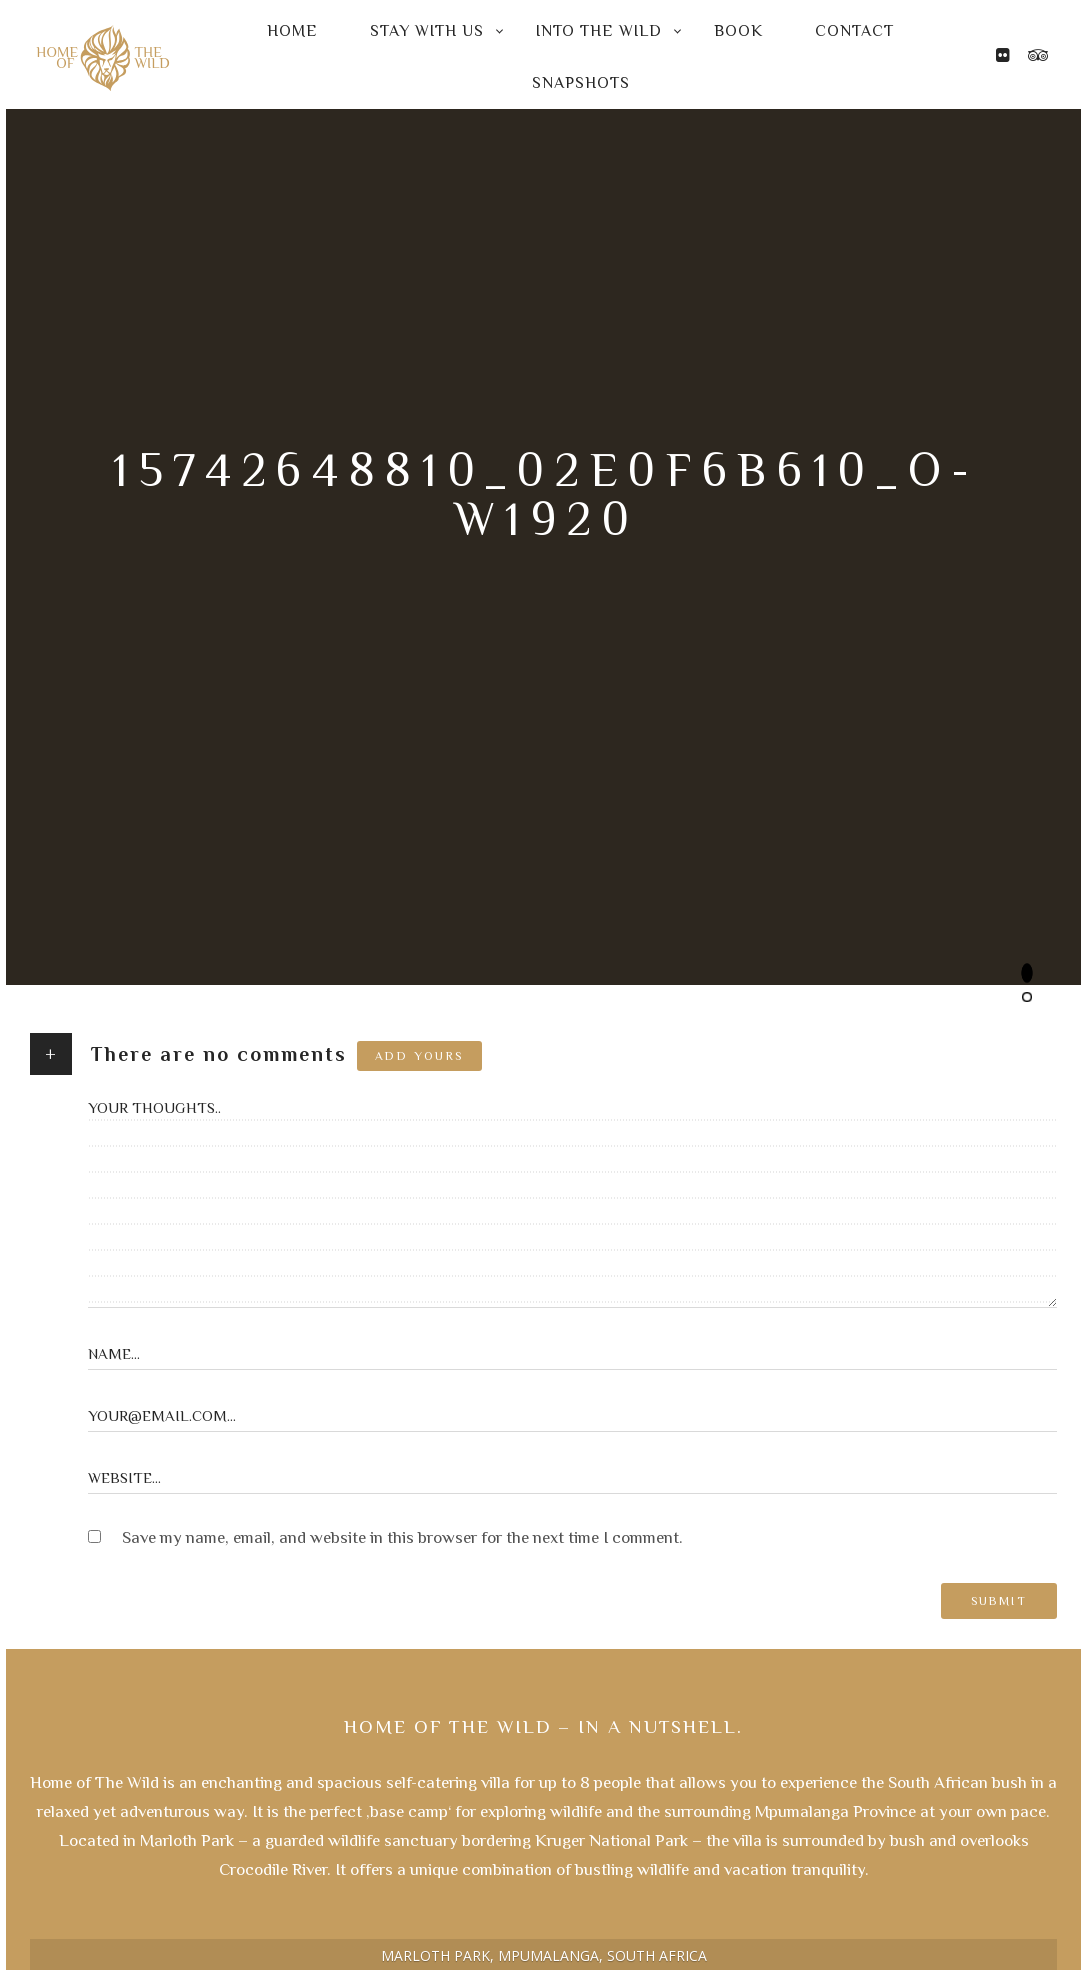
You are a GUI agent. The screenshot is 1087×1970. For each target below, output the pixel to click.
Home (292, 31)
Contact (854, 31)
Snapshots (581, 83)
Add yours (419, 1056)
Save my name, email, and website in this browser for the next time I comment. (402, 1537)
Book (738, 31)
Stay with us (427, 31)
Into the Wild (599, 31)
